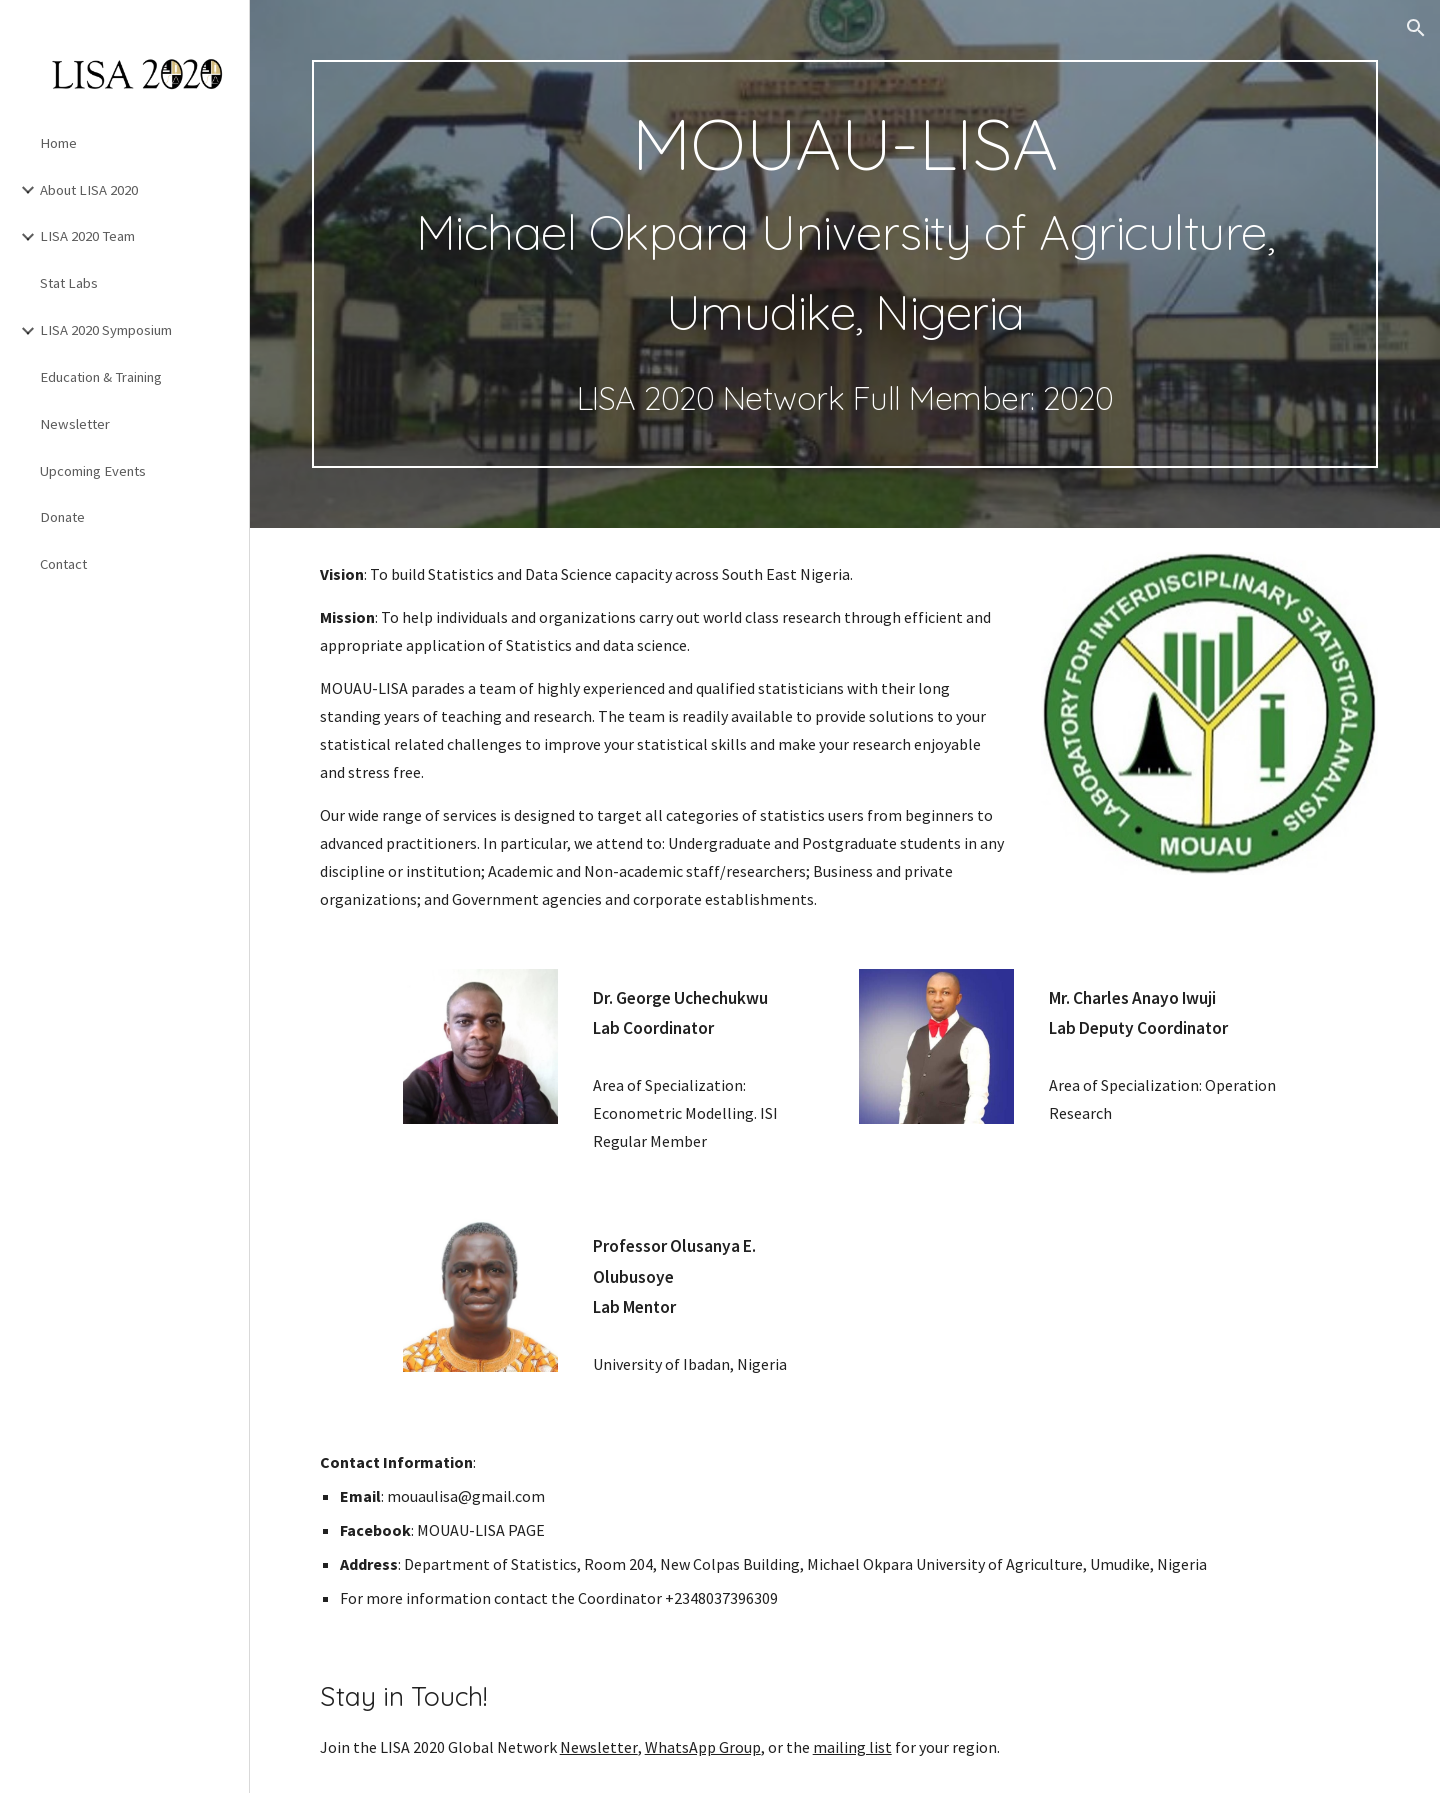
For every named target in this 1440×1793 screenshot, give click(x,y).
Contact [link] (63, 564)
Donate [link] (62, 517)
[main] (845, 264)
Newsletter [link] (75, 424)
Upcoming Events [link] (93, 471)
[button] (1416, 28)
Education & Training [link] (101, 377)
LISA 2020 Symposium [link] (106, 330)
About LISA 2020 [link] (89, 190)
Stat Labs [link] (69, 283)
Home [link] (58, 143)
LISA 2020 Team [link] (87, 236)
